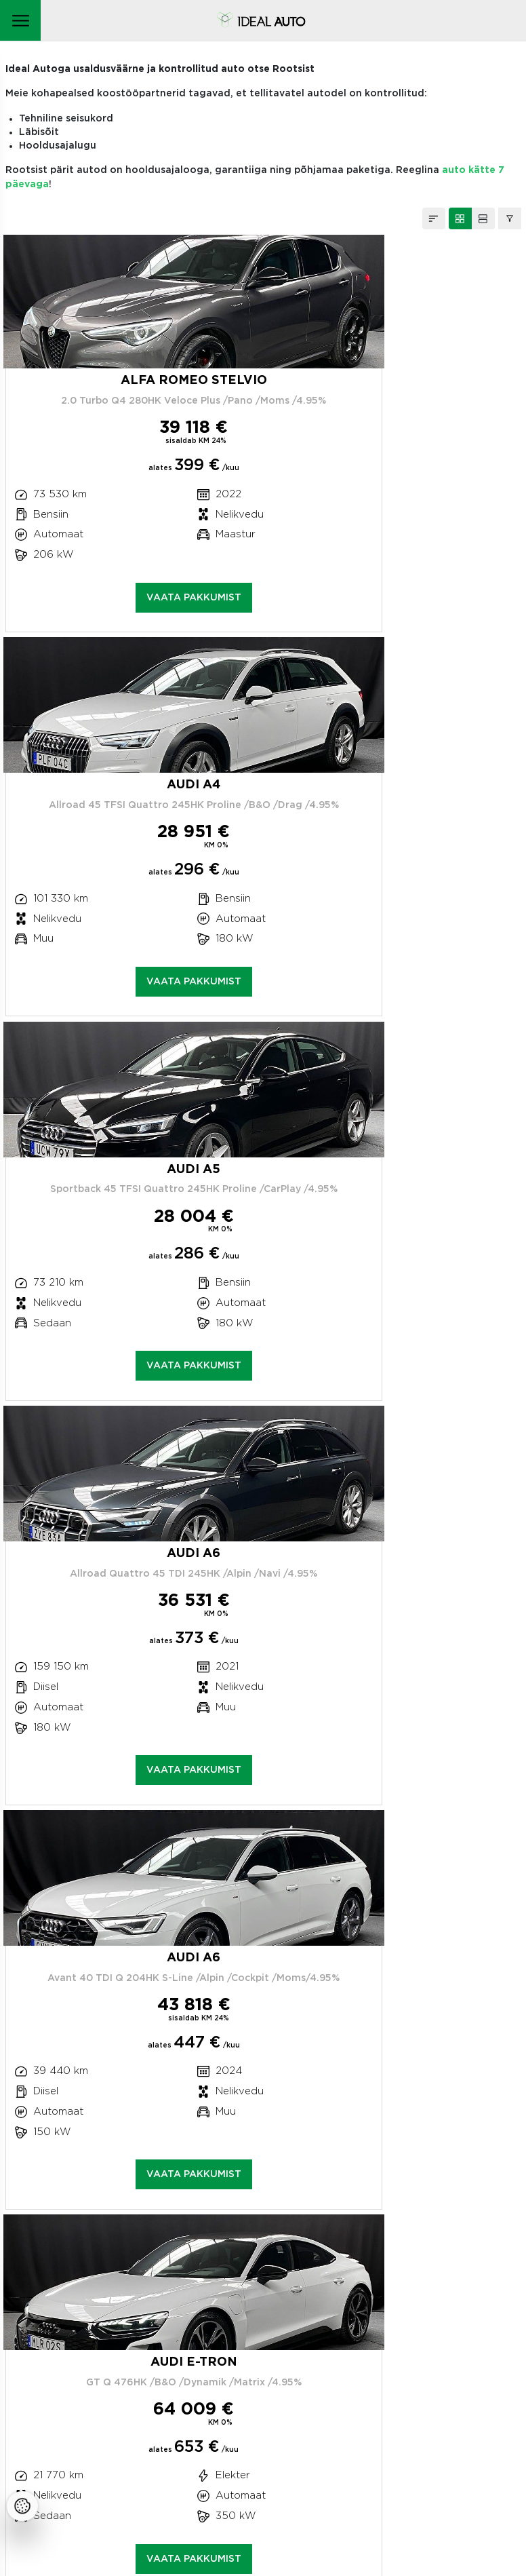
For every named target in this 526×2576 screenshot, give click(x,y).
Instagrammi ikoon (34, 2478)
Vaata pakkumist (132, 599)
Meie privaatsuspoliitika (82, 2393)
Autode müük (73, 2365)
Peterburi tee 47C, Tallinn (69, 2240)
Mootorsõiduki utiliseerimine (93, 2433)
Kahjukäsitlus (67, 2330)
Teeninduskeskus (66, 2295)
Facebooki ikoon (66, 2478)
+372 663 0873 (72, 2268)
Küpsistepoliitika (64, 2413)
